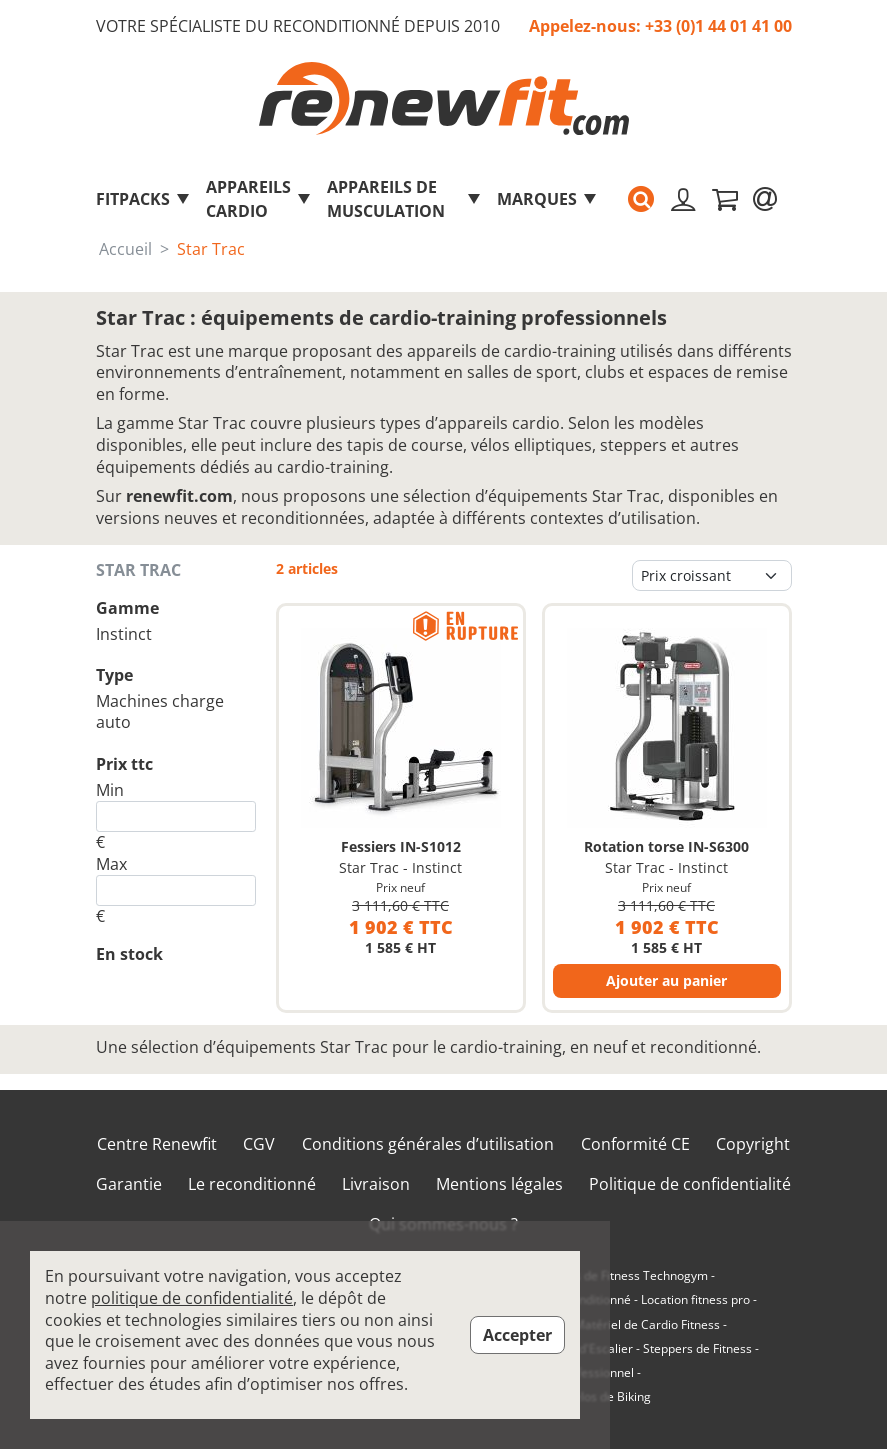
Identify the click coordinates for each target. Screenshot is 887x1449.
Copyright (753, 1144)
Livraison (376, 1184)
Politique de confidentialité (690, 1184)
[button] (641, 199)
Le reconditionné (252, 1184)
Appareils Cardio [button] (259, 199)
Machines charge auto (160, 712)
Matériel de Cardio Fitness (647, 1325)
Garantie (129, 1184)
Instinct (124, 634)
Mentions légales (499, 1184)
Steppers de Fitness (697, 1349)
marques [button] (547, 199)
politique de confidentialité (192, 1298)
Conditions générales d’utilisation (428, 1144)
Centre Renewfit (157, 1144)
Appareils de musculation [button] (404, 199)
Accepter (517, 1335)
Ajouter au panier (666, 980)
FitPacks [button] (143, 199)
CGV (259, 1144)
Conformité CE (635, 1144)
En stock (129, 954)
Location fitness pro (695, 1300)
